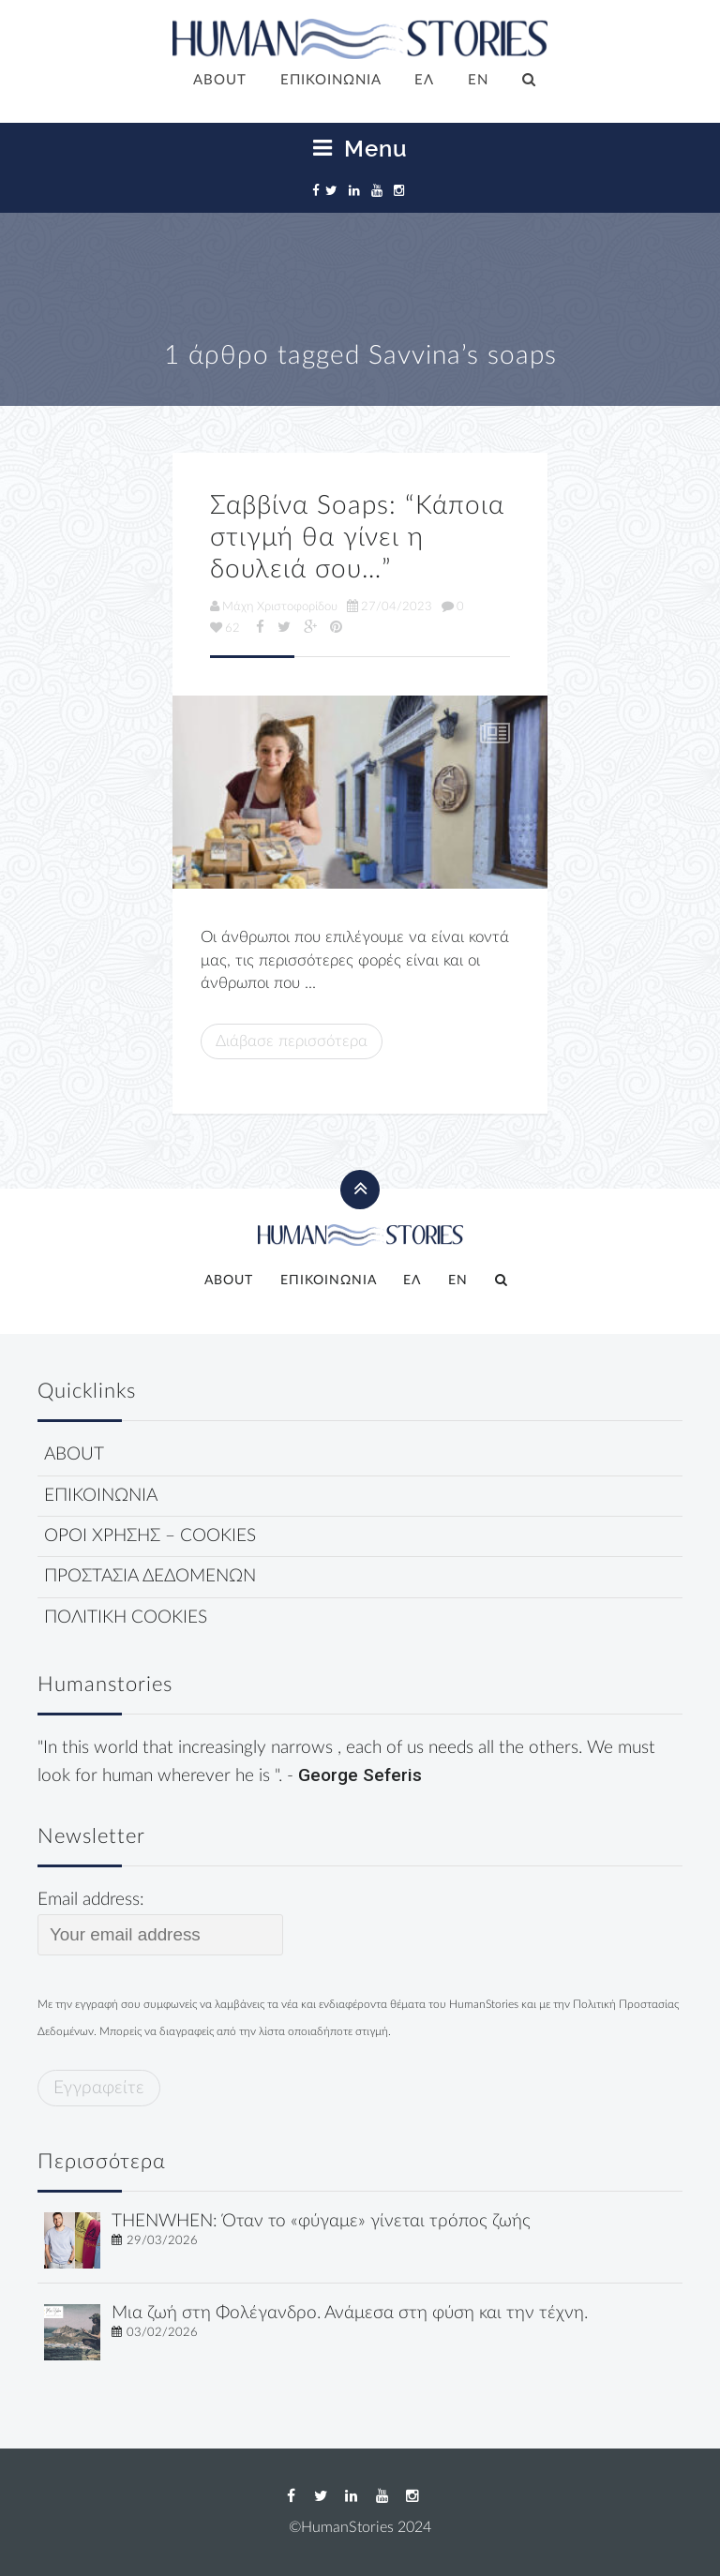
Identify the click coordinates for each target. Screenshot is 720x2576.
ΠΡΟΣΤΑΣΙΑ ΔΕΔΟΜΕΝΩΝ (150, 1576)
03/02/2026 (162, 2332)
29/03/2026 (162, 2240)
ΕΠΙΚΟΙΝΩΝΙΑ (331, 80)
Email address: (160, 1922)
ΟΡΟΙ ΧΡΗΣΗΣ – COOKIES (150, 1536)
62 (225, 628)
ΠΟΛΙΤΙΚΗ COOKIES (125, 1617)
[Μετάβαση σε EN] (478, 82)
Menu (360, 149)
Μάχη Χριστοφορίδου (274, 606)
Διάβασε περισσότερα (292, 1041)
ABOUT (220, 80)
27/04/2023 (389, 606)
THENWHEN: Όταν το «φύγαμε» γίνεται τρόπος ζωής (321, 2221)
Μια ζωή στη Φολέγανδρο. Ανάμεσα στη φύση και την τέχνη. (350, 2313)
